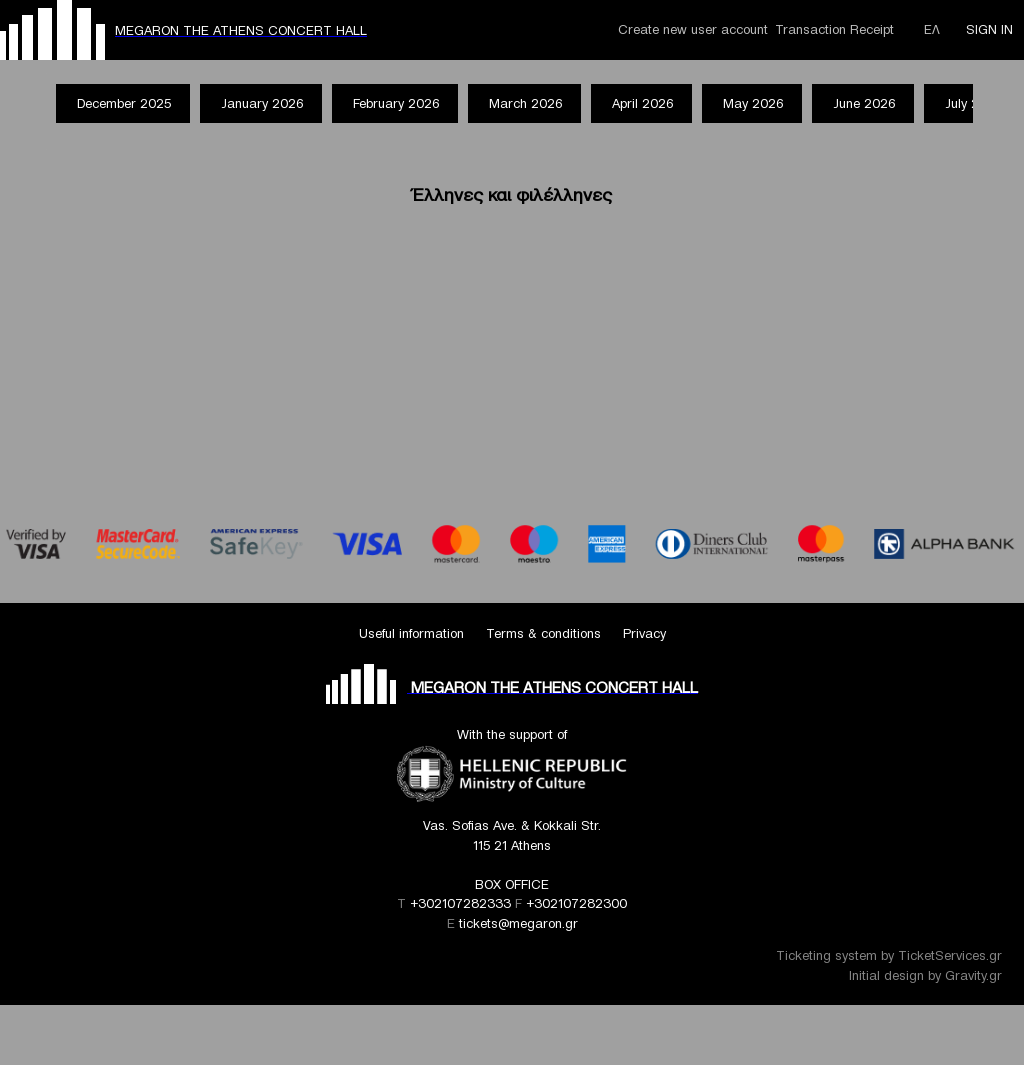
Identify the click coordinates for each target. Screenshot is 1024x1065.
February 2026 (396, 103)
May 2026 (753, 103)
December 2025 (124, 103)
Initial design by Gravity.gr (925, 975)
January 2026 (262, 103)
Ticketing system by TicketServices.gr (889, 955)
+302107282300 (576, 903)
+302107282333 (460, 903)
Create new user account (693, 29)
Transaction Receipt (834, 29)
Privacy (644, 633)
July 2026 (973, 103)
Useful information (411, 633)
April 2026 (642, 103)
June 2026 (864, 103)
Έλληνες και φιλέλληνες (512, 194)
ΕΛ (932, 29)
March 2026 (525, 103)
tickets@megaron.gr (518, 923)
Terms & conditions (543, 633)
